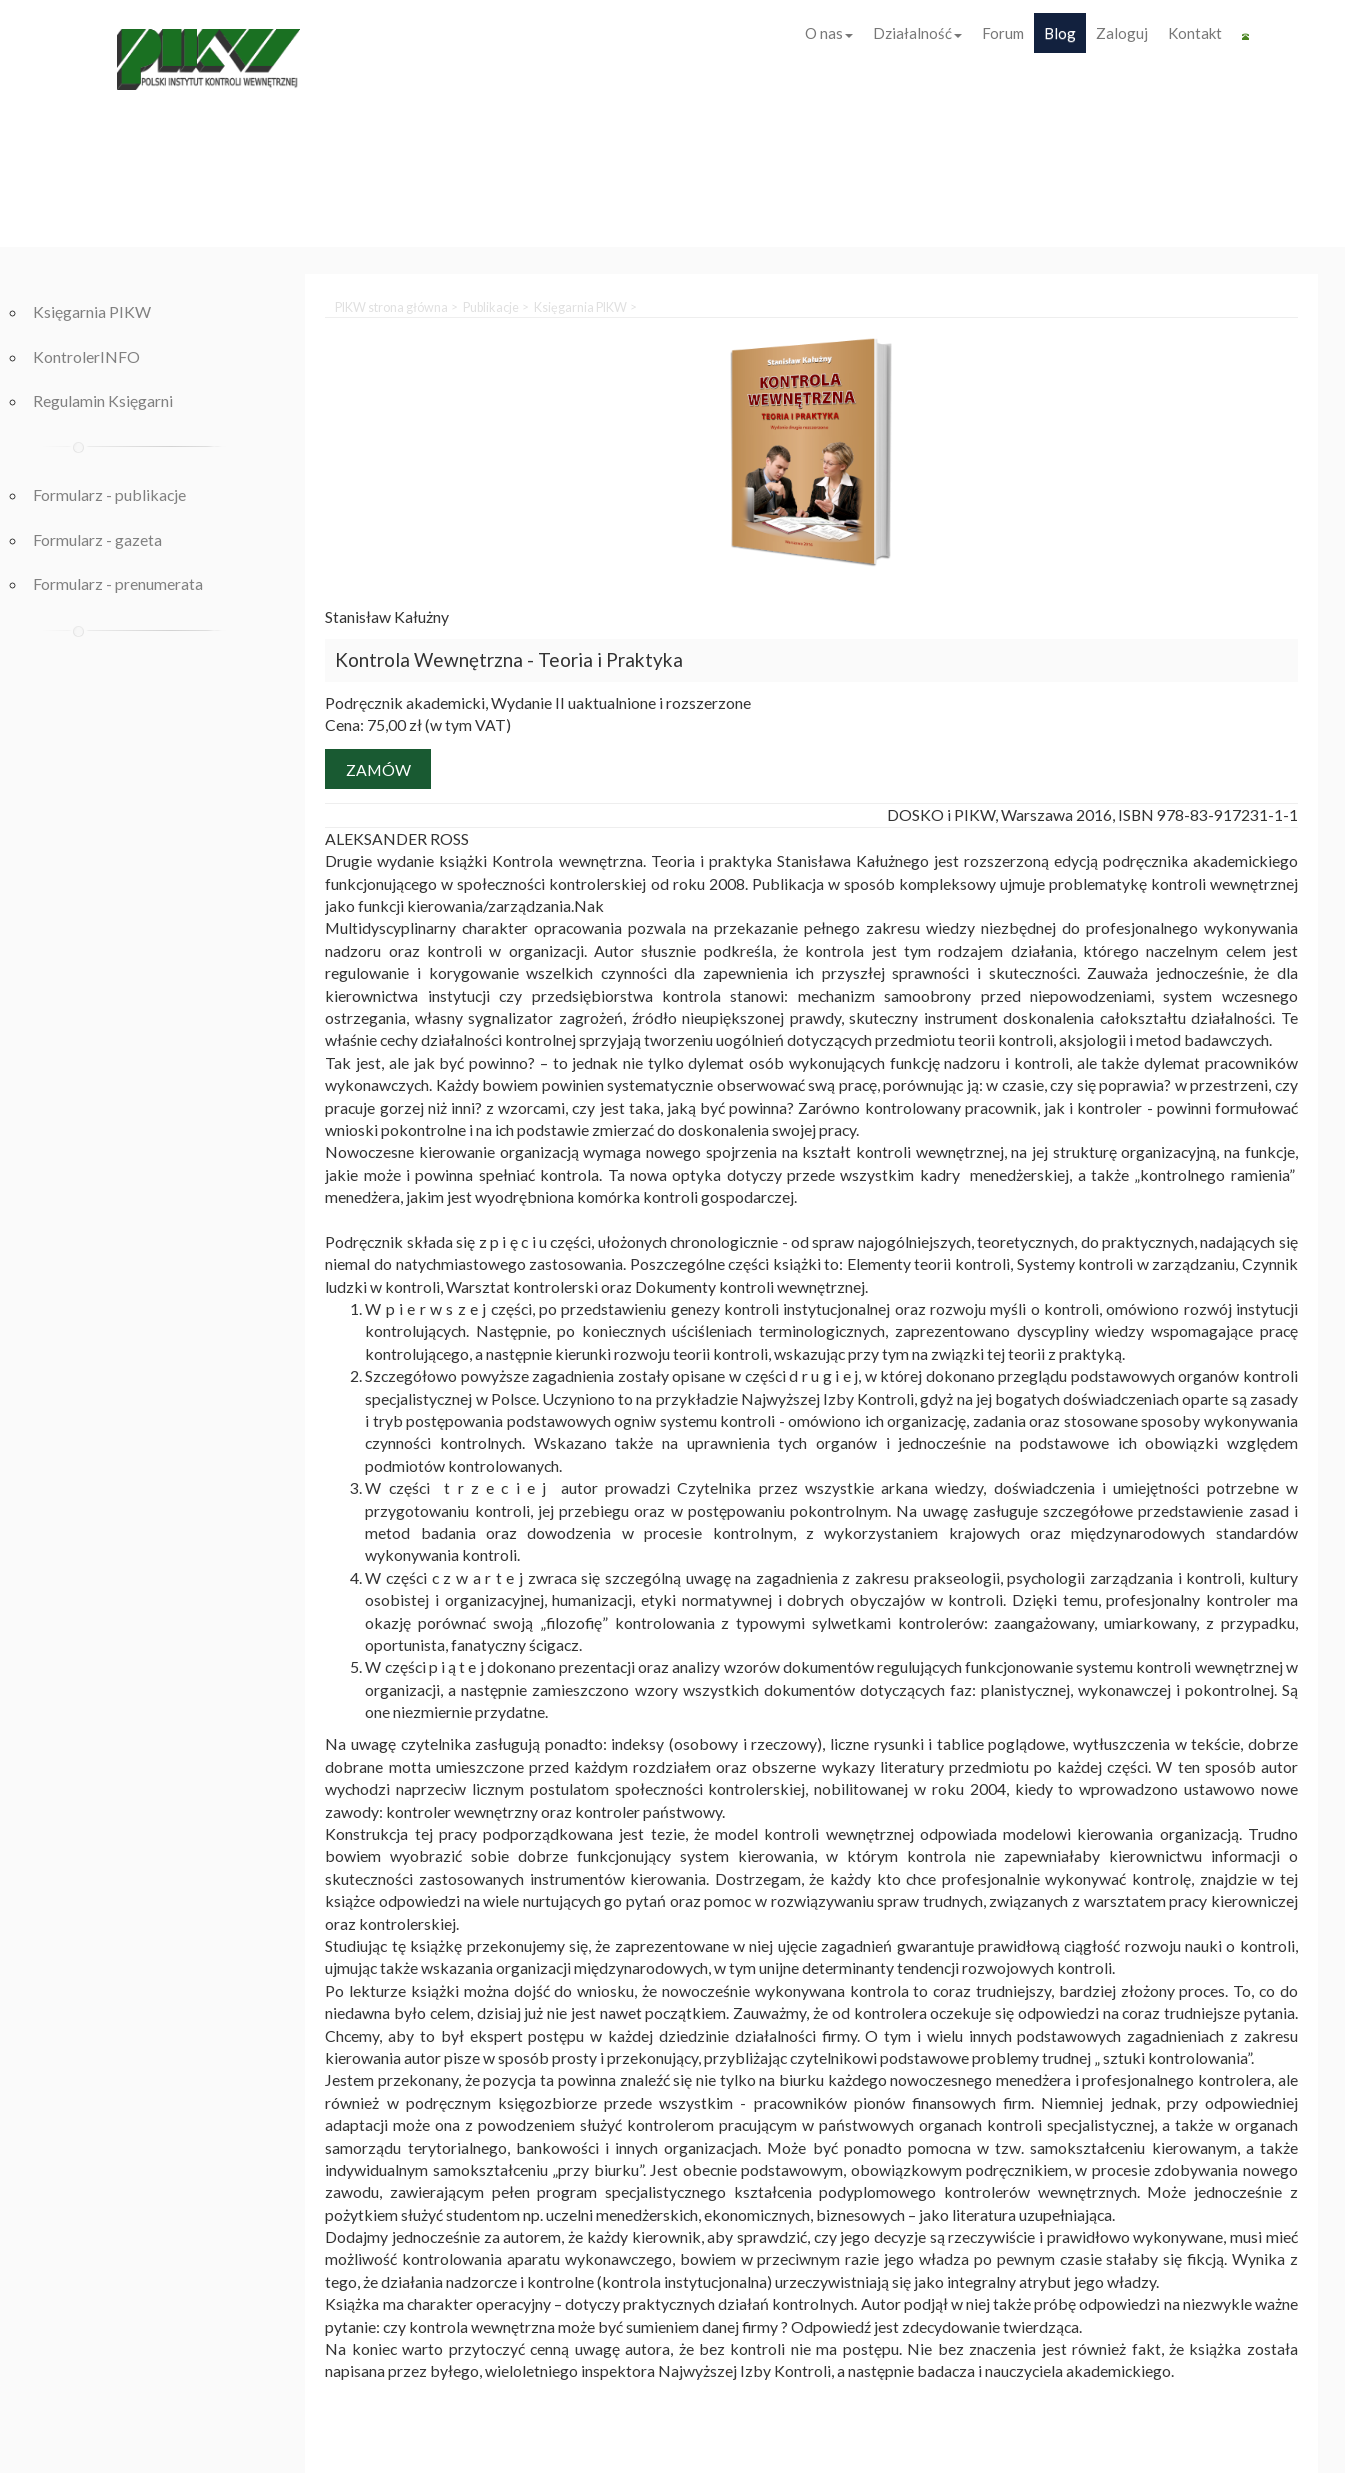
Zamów (378, 769)
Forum (1003, 33)
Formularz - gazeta (97, 539)
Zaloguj (1122, 33)
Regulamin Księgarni (103, 400)
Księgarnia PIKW (92, 311)
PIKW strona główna (391, 306)
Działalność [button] (917, 33)
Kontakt (1195, 33)
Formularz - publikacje (109, 494)
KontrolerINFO (86, 356)
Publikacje (491, 306)
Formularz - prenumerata (118, 583)
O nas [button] (829, 33)
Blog (1060, 33)
